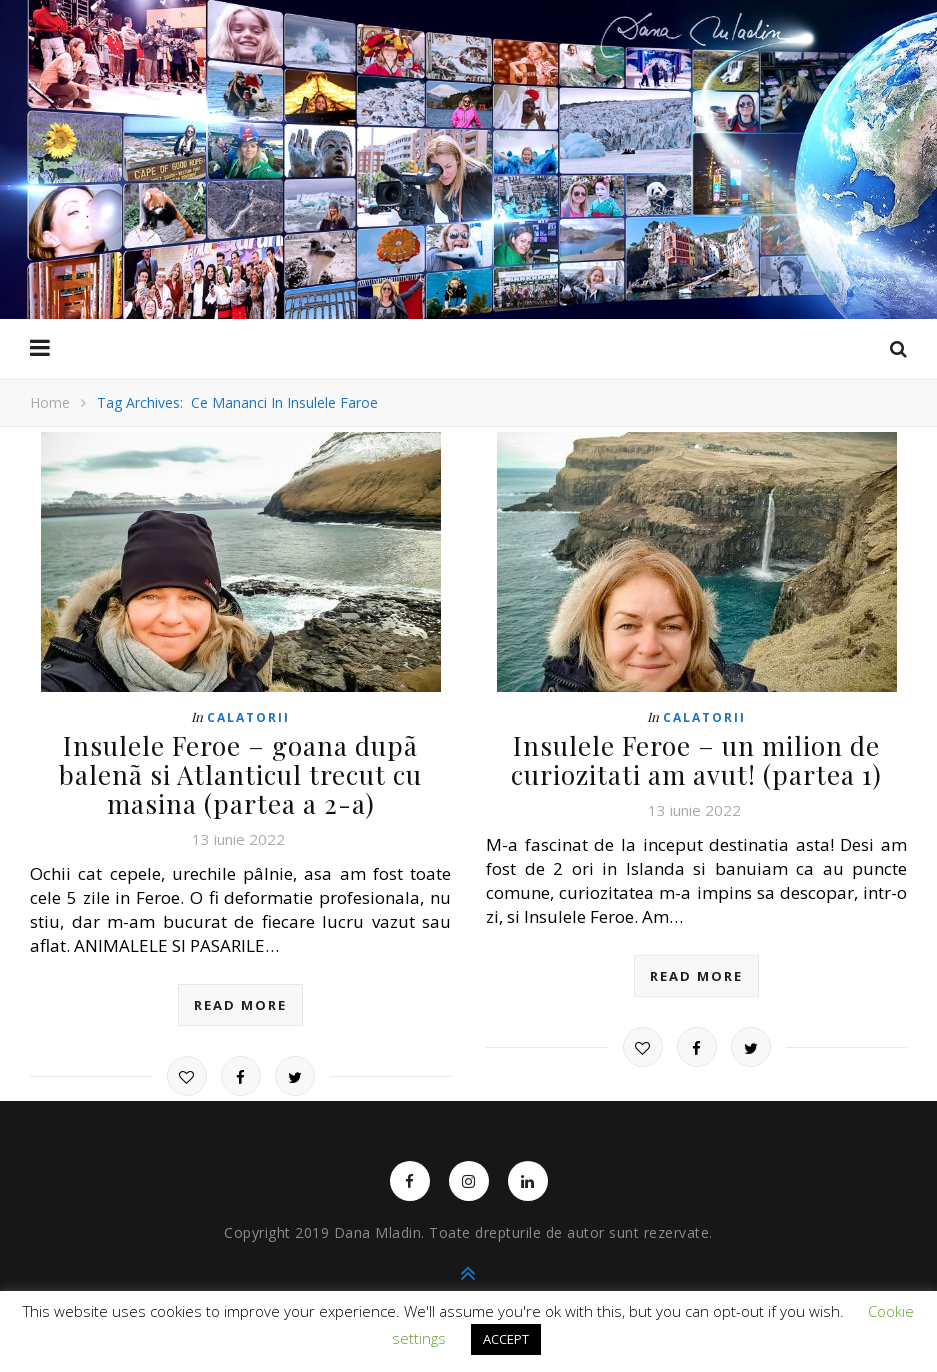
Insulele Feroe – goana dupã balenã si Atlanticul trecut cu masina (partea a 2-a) (240, 774)
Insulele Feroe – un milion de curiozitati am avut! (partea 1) (696, 760)
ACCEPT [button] (506, 1339)
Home (50, 402)
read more (240, 1005)
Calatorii (248, 717)
